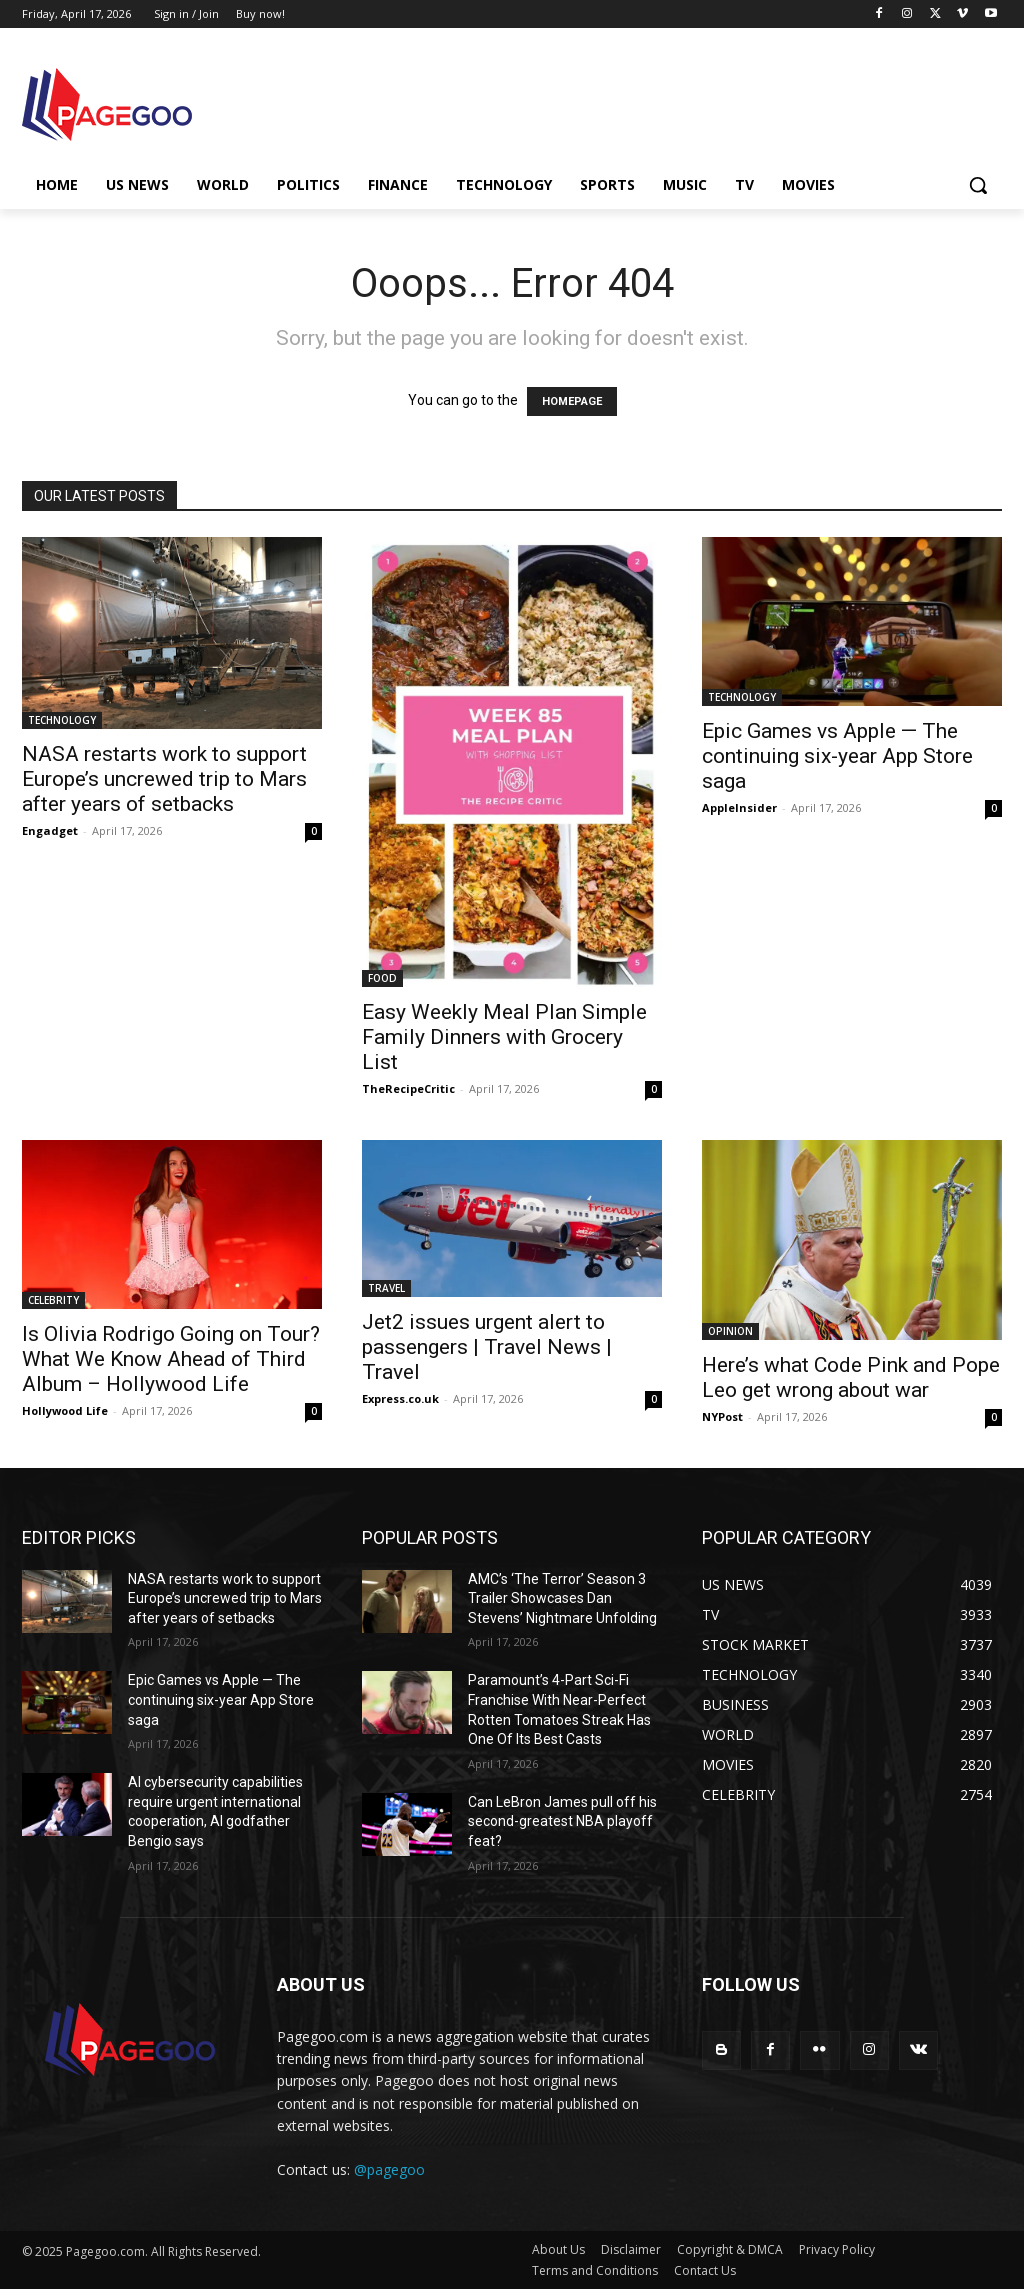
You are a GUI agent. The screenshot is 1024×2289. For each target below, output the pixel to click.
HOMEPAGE (572, 401)
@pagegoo (389, 2169)
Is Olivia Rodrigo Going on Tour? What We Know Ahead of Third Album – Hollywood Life (171, 1359)
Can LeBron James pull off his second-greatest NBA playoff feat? (562, 1821)
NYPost (722, 1416)
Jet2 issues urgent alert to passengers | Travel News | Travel (487, 1347)
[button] (978, 185)
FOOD (382, 978)
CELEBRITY (53, 1300)
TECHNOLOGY (62, 720)
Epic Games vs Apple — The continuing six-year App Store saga (837, 756)
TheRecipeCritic (408, 1088)
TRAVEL (386, 1288)
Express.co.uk (400, 1398)
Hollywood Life (65, 1410)
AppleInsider (739, 807)
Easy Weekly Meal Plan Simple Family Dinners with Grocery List (504, 1037)
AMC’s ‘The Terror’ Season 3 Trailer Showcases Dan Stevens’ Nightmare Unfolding (562, 1598)
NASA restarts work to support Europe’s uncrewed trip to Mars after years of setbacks (164, 779)
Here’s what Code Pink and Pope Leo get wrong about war (851, 1377)
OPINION (730, 1331)
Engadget (50, 830)
